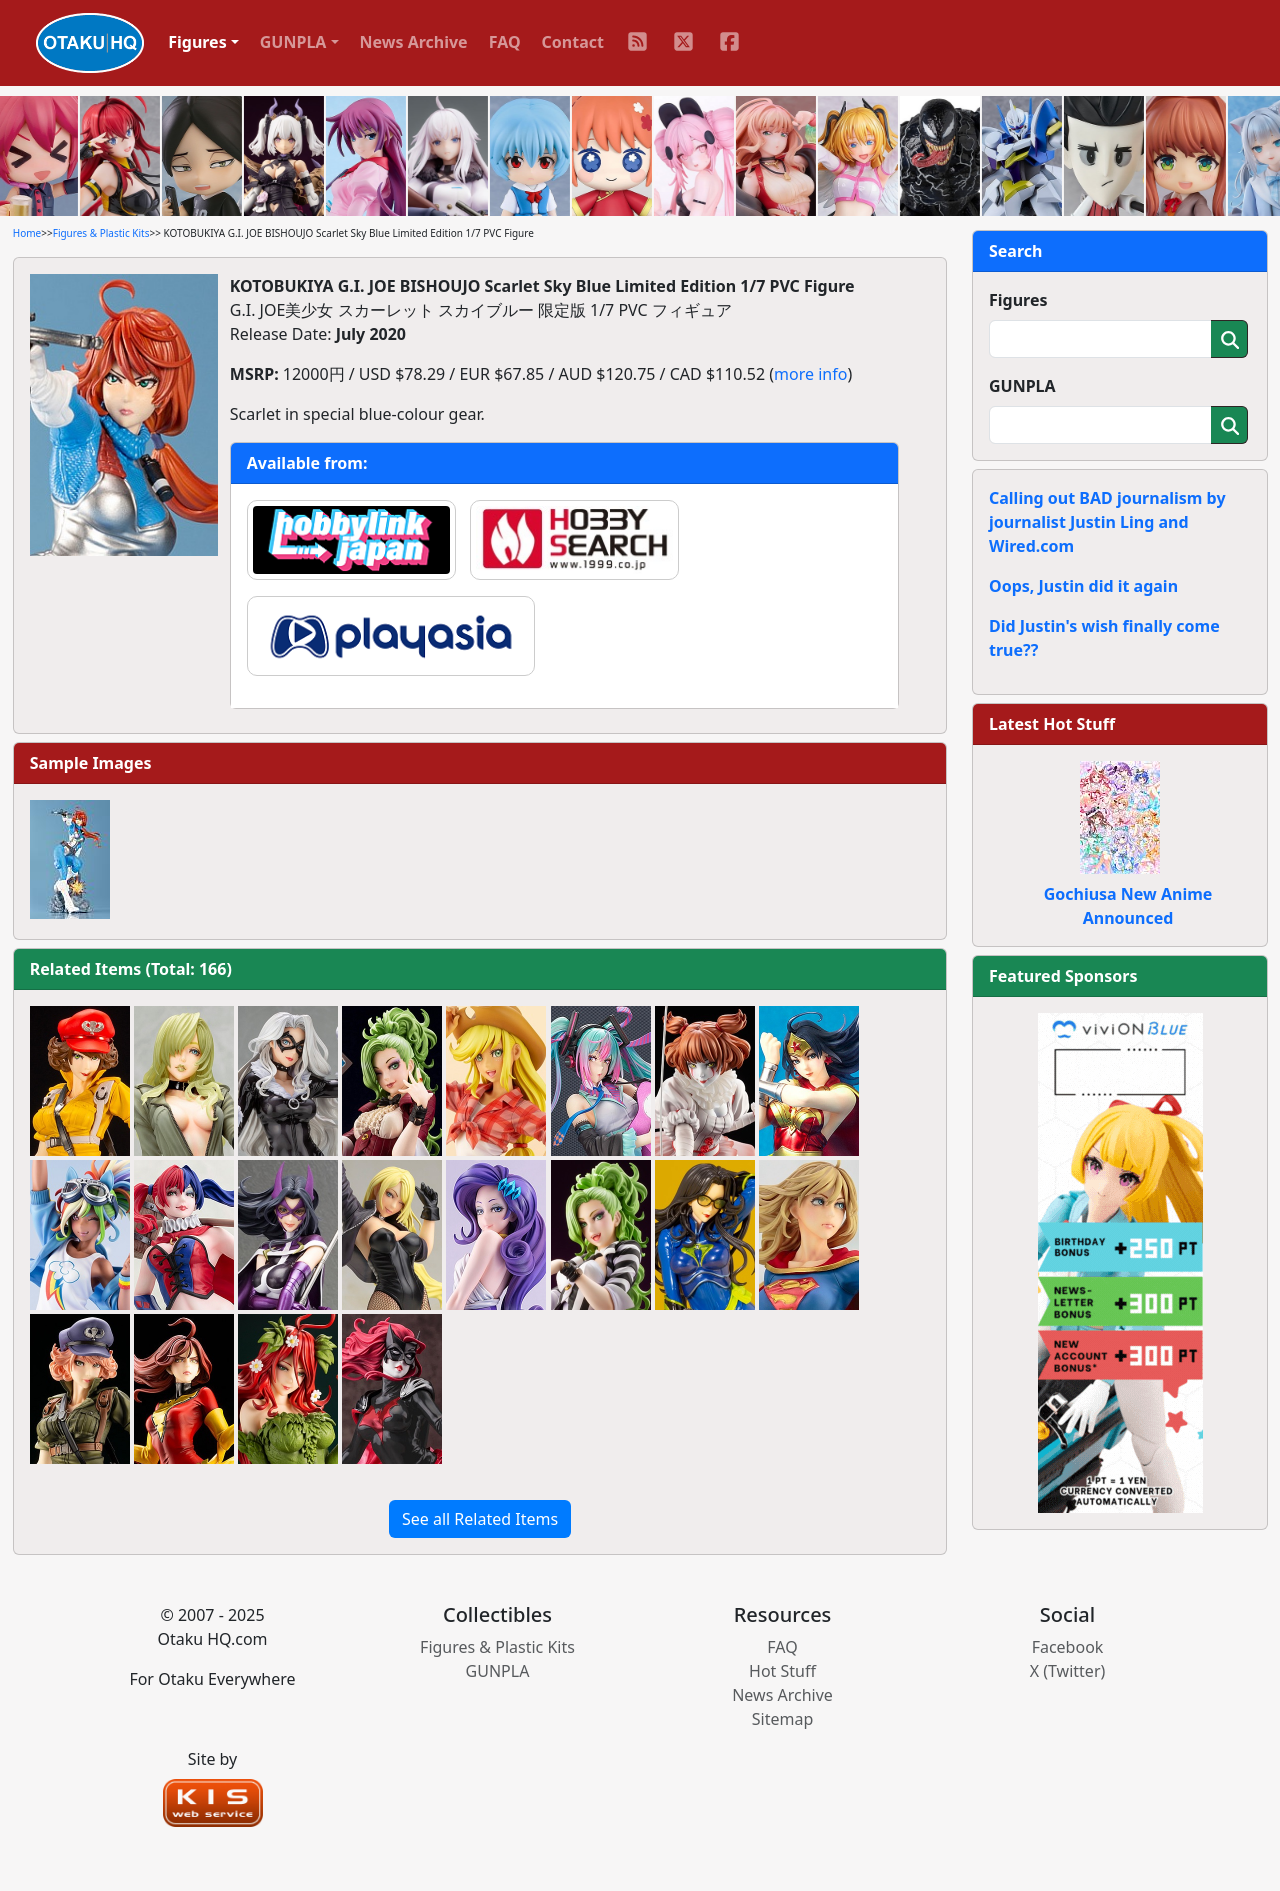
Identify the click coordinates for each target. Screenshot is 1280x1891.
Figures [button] (197, 42)
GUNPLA (1022, 386)
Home (27, 233)
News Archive (414, 42)
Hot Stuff (782, 1671)
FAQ (505, 42)
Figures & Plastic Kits (101, 233)
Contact (573, 42)
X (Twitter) (1068, 1671)
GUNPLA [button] (293, 42)
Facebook (1068, 1647)
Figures (1018, 300)
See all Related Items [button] (480, 1519)
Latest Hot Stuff (1052, 724)
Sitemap (783, 1719)
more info (810, 374)
